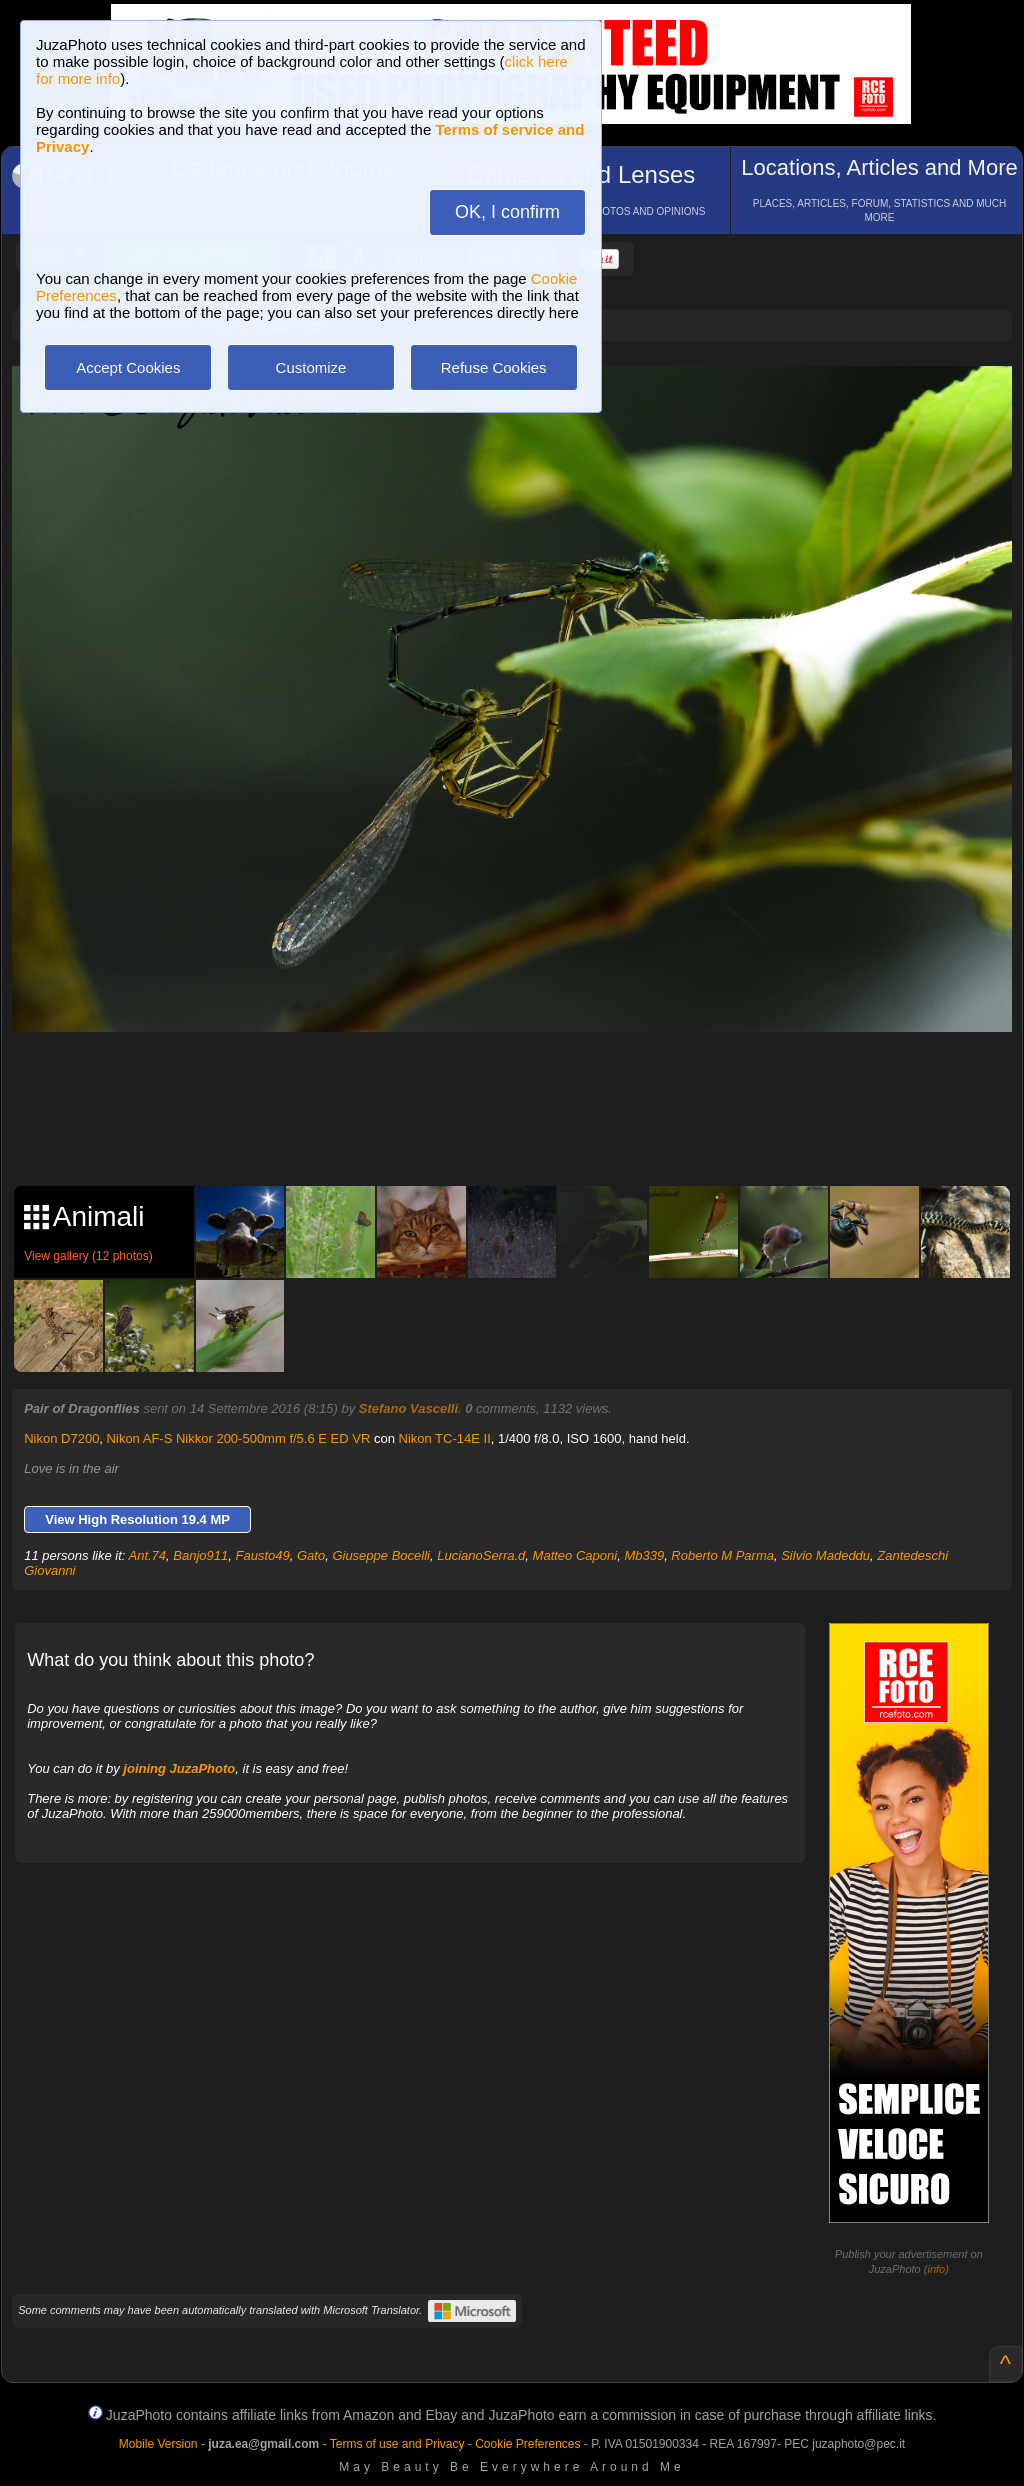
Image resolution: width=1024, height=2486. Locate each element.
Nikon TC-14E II (445, 1438)
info (936, 2269)
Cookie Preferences (527, 2444)
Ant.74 (148, 1555)
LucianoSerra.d (481, 1555)
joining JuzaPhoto (179, 1768)
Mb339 (644, 1555)
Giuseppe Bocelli (381, 1555)
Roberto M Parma (722, 1555)
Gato (311, 1555)
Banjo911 (200, 1555)
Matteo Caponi (575, 1555)
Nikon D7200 (61, 1438)
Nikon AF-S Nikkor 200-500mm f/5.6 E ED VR (239, 1438)
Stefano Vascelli (408, 1408)
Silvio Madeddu (825, 1555)
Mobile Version (158, 2444)
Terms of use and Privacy (397, 2444)
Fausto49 (263, 1555)
